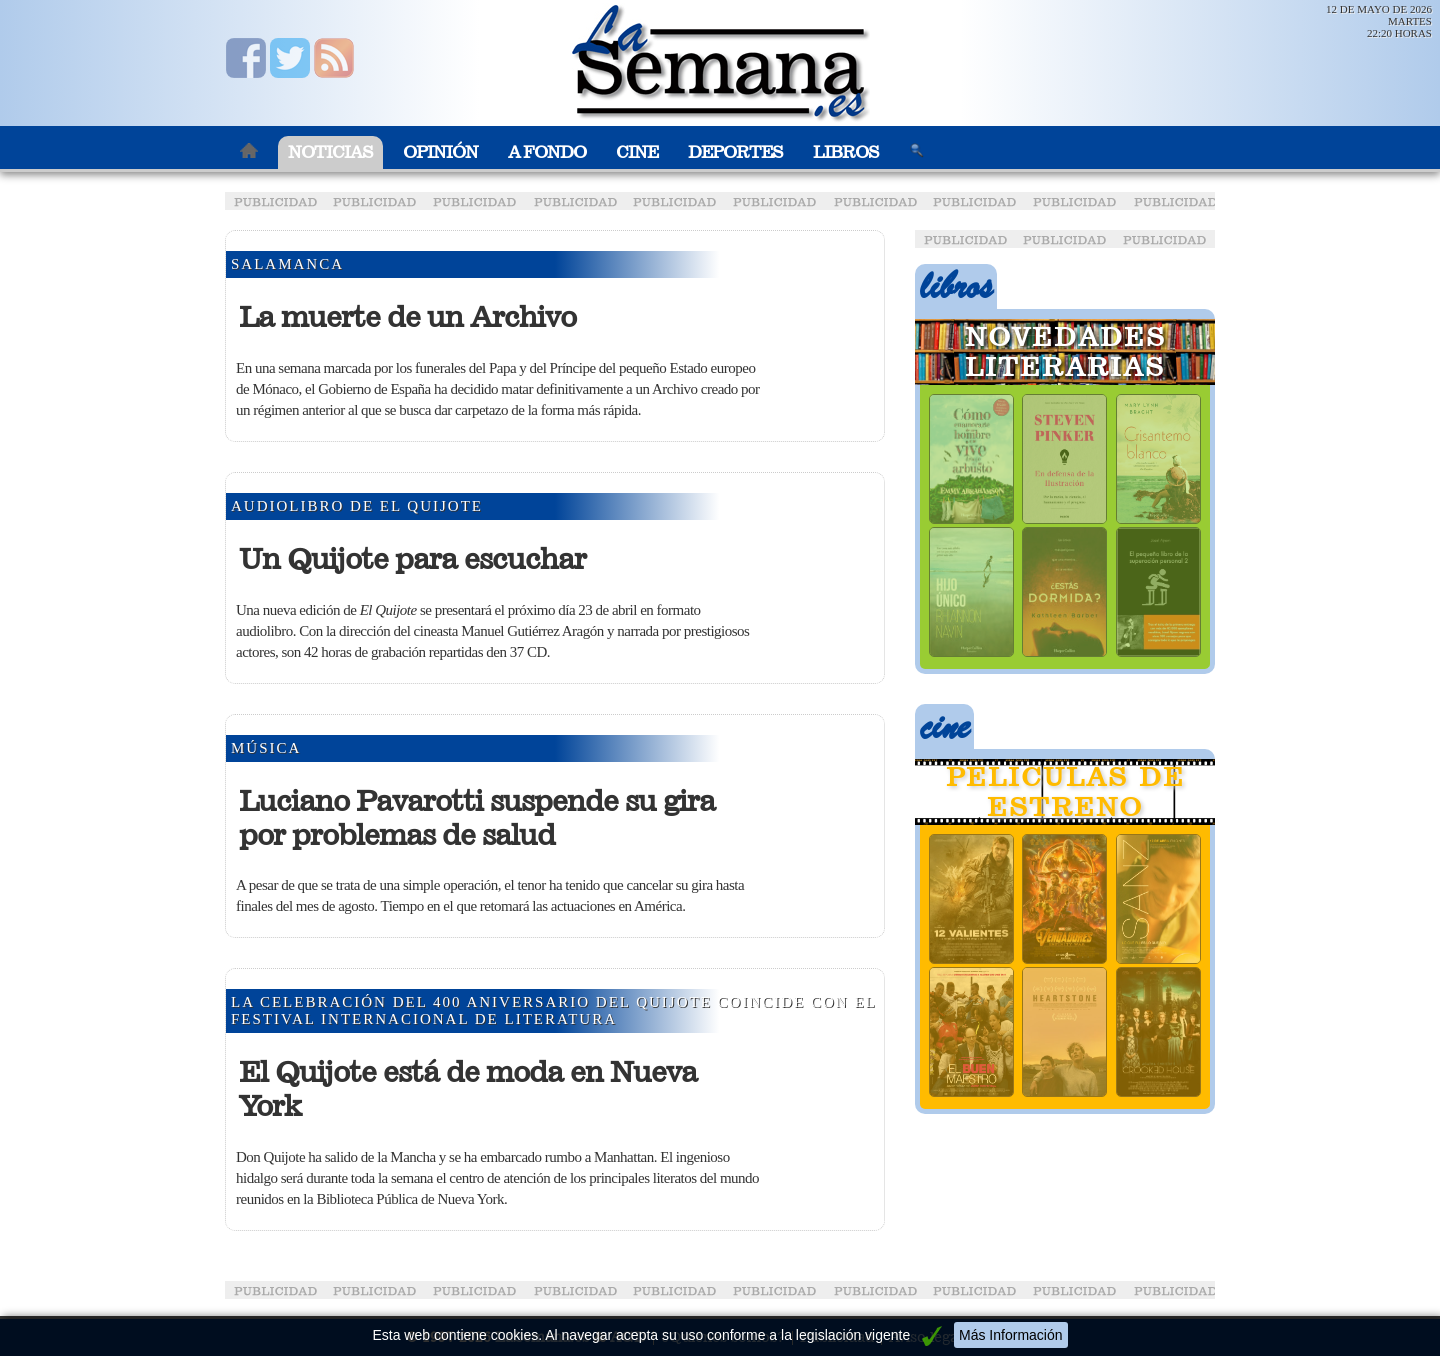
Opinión (440, 152)
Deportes (735, 152)
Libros (846, 152)
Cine (637, 152)
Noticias (330, 152)
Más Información (1010, 1335)
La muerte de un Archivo (407, 317)
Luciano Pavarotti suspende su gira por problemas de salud (477, 818)
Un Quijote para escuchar (412, 559)
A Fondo (547, 152)
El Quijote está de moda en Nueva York (468, 1089)
